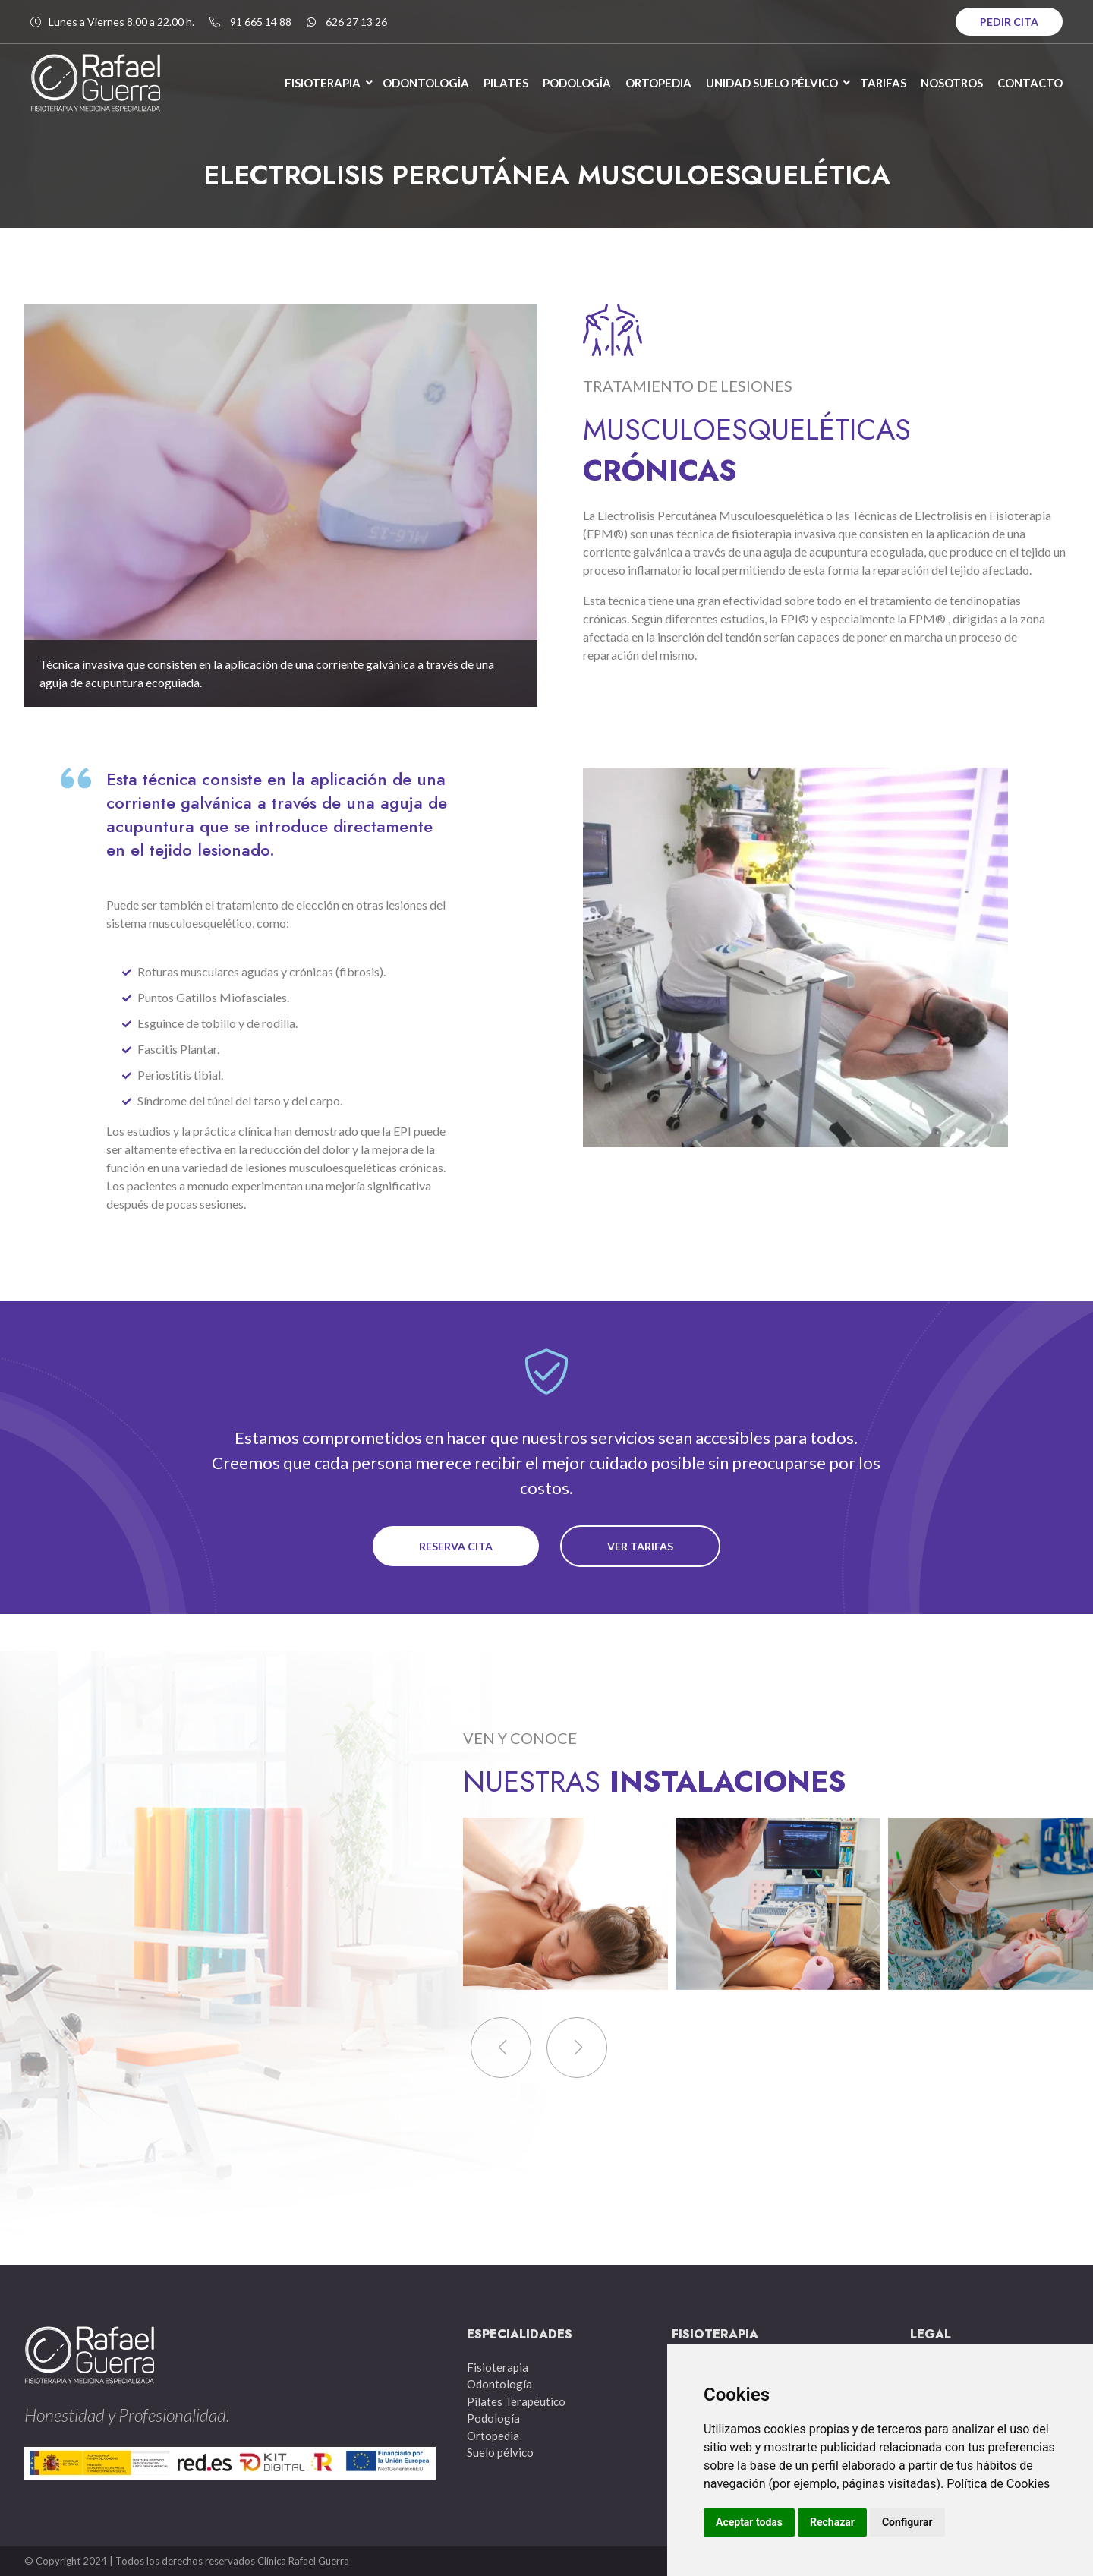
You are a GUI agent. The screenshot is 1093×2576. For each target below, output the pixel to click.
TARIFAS (883, 83)
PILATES (506, 83)
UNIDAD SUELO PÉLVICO (772, 83)
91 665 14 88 (260, 21)
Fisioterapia (497, 2367)
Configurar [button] (907, 2522)
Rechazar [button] (832, 2522)
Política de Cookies (998, 2484)
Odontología (499, 2384)
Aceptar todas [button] (749, 2522)
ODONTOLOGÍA (426, 83)
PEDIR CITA (1009, 21)
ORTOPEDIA (658, 83)
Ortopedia (493, 2435)
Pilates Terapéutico (516, 2401)
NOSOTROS (952, 83)
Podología (493, 2418)
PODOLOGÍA (577, 83)
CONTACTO (1030, 83)
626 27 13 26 (356, 21)
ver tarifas (640, 1546)
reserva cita (456, 1546)
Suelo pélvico (500, 2452)
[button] (576, 2047)
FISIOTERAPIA (323, 83)
